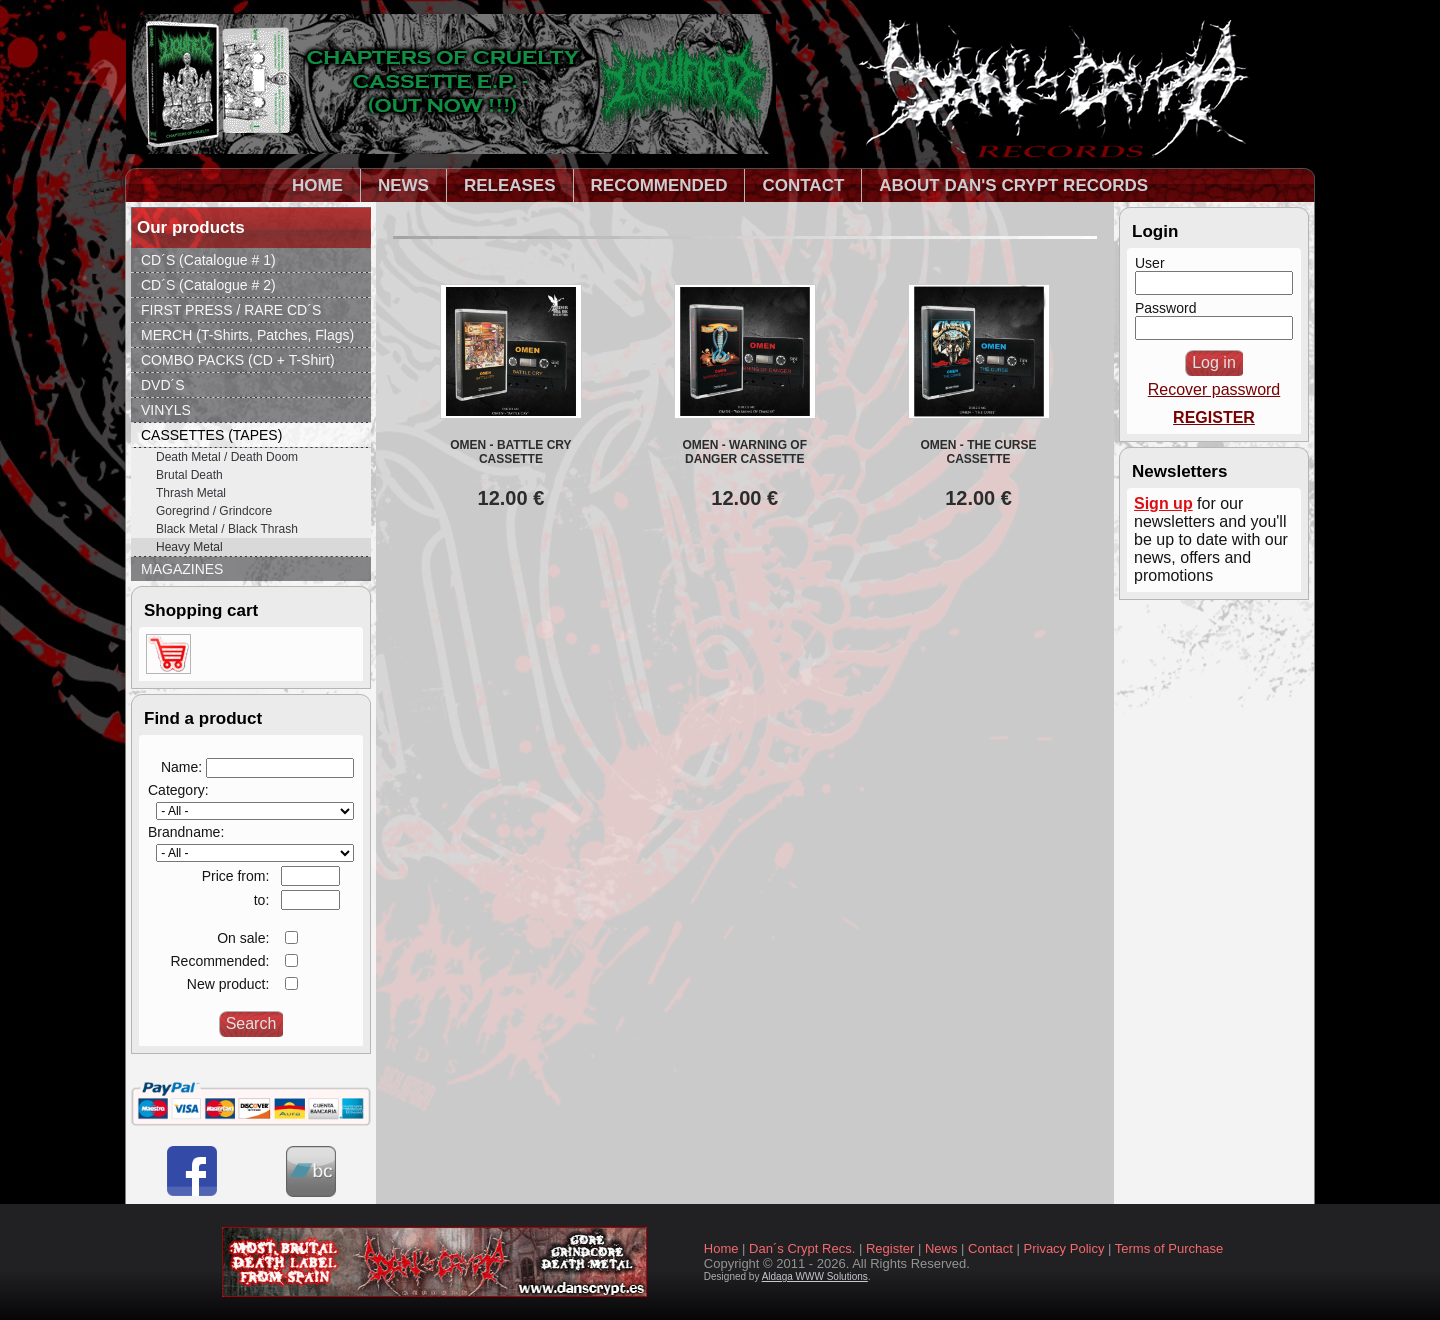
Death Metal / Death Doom (227, 457)
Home (721, 1248)
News (941, 1248)
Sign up (1163, 503)
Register (890, 1248)
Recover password (1214, 389)
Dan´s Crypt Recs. (802, 1248)
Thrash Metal (191, 493)
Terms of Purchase (1169, 1248)
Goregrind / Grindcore (214, 511)
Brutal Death (189, 475)
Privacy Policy (1064, 1248)
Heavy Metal (189, 547)
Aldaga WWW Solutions (815, 1276)
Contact (990, 1248)
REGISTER (1214, 417)
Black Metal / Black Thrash (227, 529)
